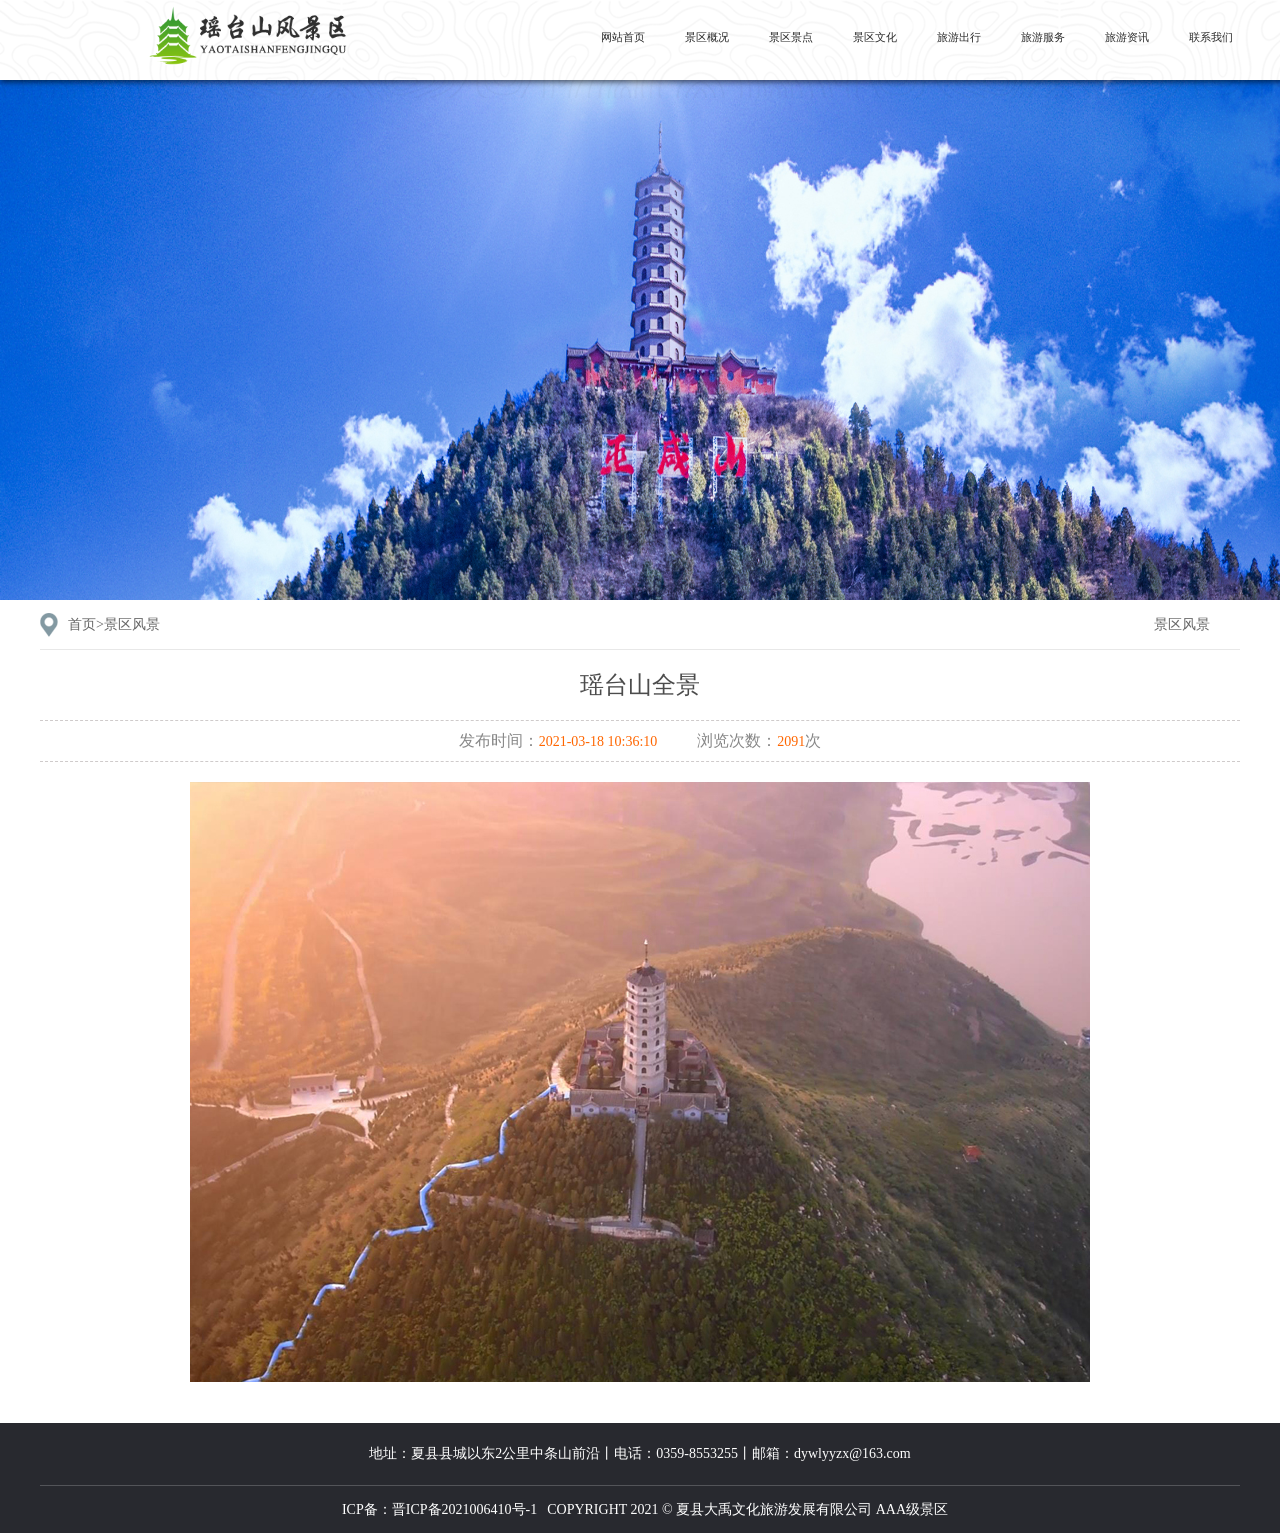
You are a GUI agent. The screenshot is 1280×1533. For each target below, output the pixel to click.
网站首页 (623, 37)
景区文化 (875, 37)
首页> (114, 624)
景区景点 (791, 37)
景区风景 (1182, 624)
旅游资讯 (1127, 37)
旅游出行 (959, 37)
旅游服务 (1043, 37)
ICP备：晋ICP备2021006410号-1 (439, 1509)
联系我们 (1211, 37)
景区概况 (707, 37)
